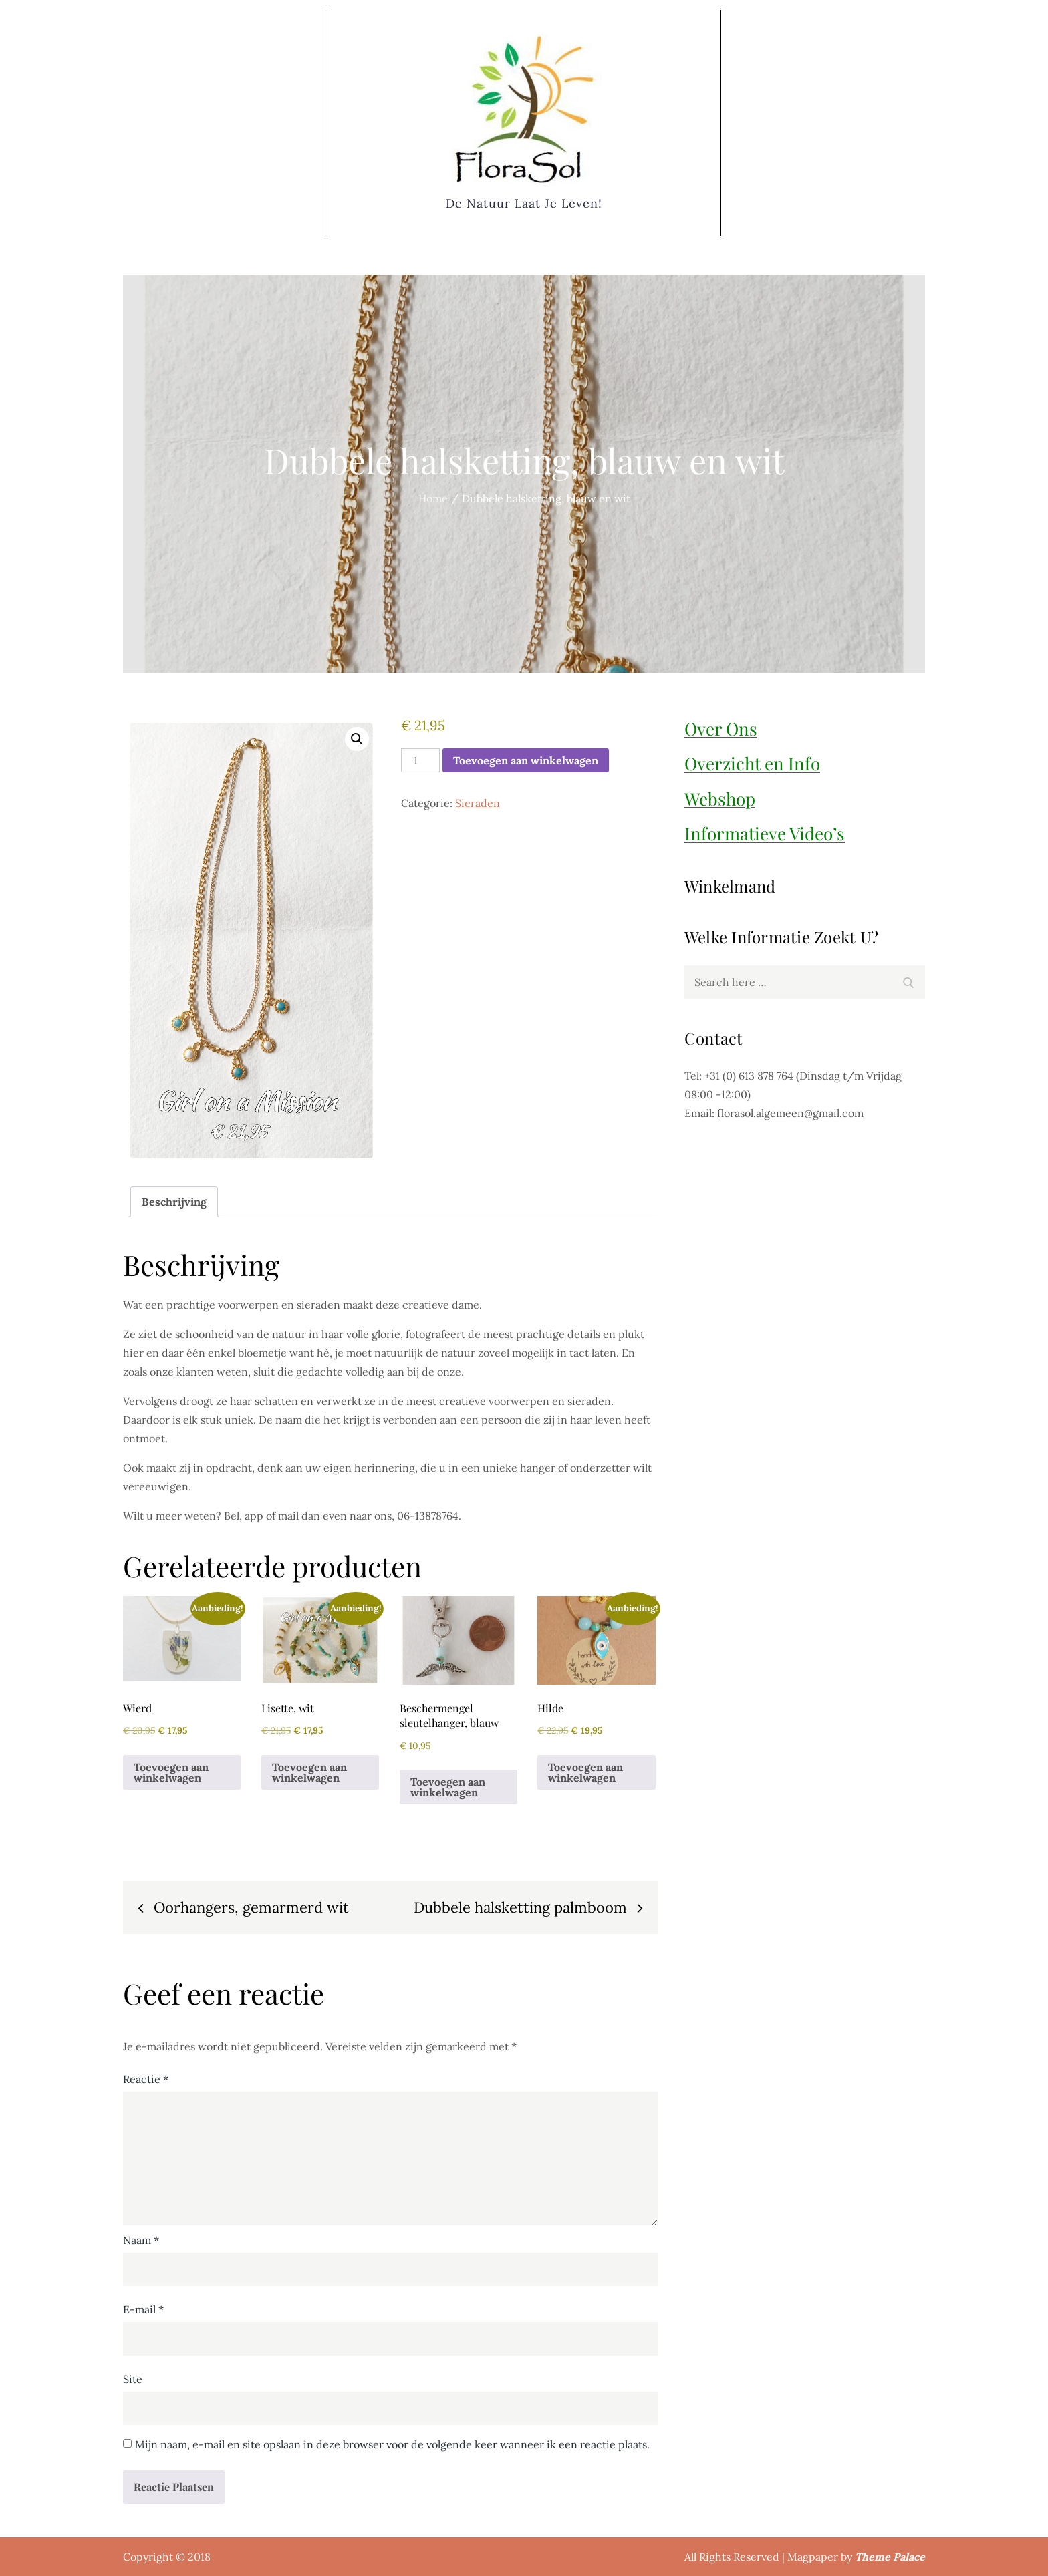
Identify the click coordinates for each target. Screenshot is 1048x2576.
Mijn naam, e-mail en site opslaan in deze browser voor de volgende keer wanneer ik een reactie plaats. (392, 2444)
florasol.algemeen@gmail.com (790, 1113)
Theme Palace (890, 2556)
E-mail (143, 2309)
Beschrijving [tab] (174, 1202)
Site (132, 2379)
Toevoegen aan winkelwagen (525, 760)
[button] (357, 739)
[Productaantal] (420, 760)
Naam (141, 2240)
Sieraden (477, 803)
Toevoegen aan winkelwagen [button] (171, 1772)
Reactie (145, 2079)
